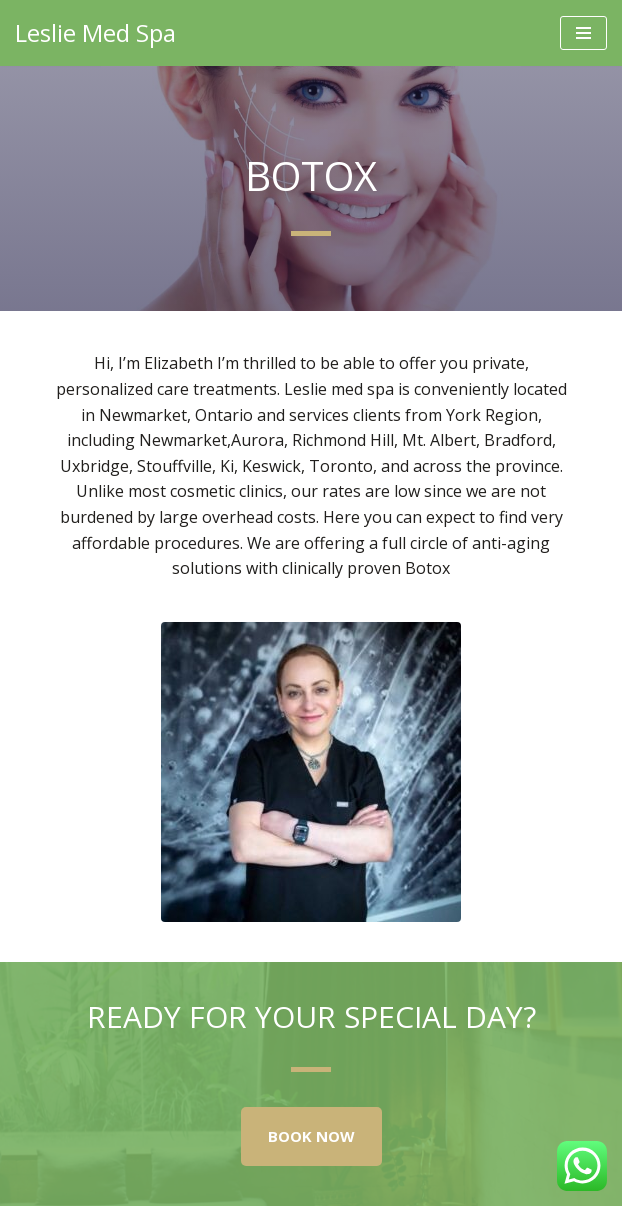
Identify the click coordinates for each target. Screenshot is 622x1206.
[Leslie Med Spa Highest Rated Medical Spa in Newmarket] (95, 33)
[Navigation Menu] (583, 33)
